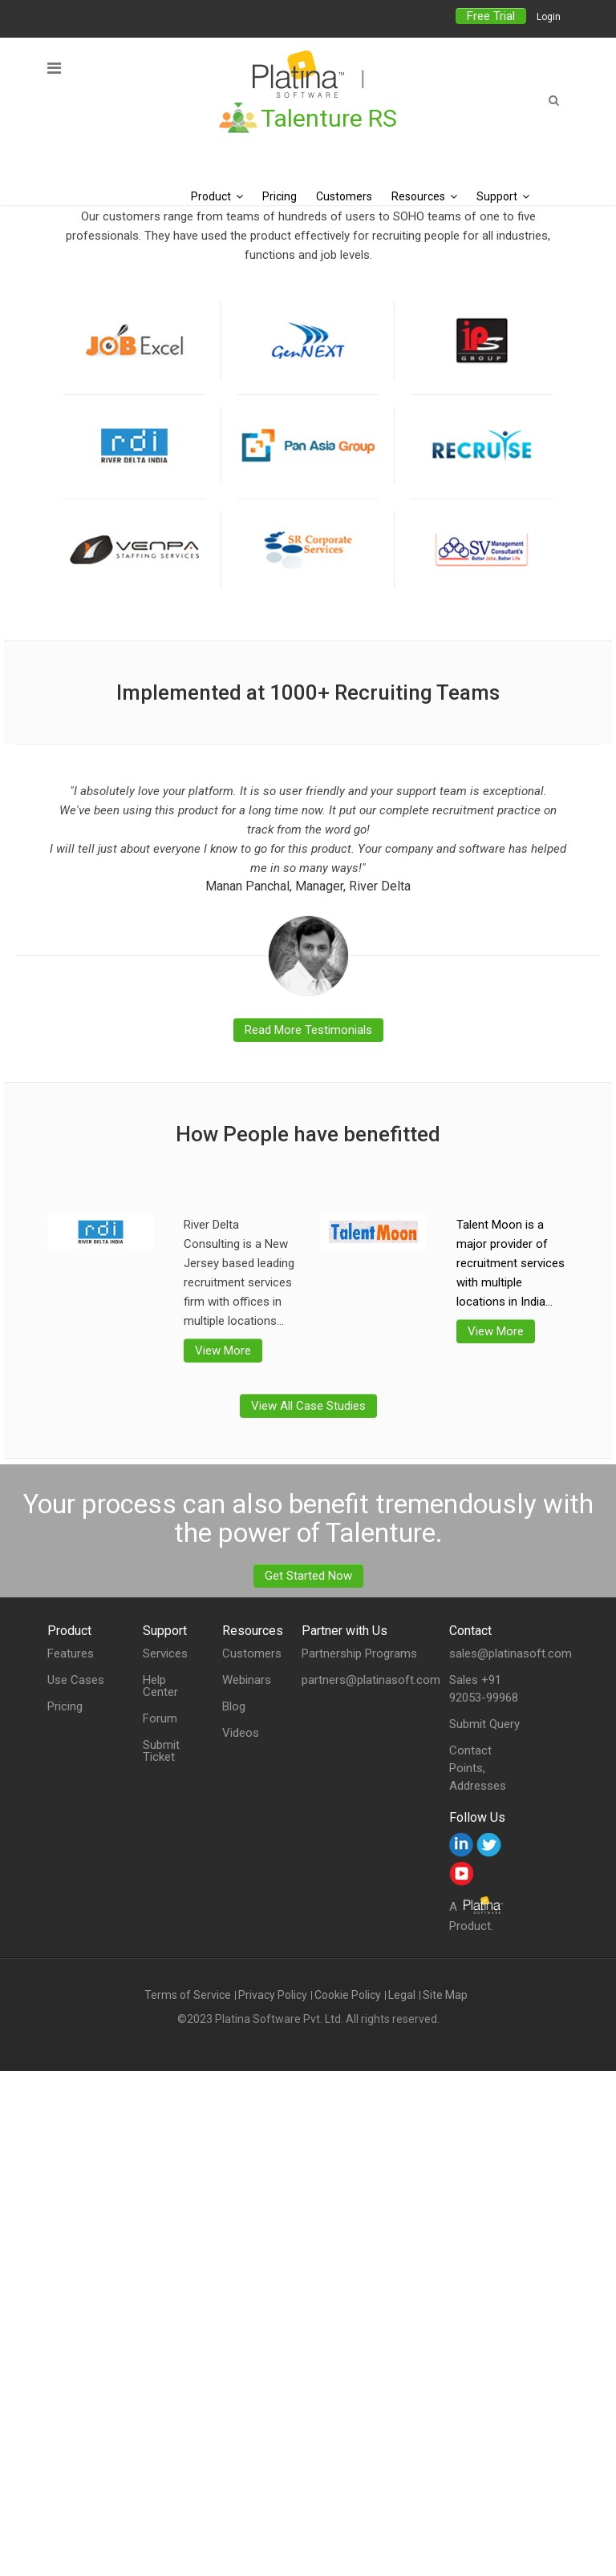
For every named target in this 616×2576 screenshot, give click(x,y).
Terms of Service (187, 1995)
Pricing (65, 1707)
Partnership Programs (359, 1653)
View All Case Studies (308, 1406)
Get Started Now (308, 1576)
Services (165, 1654)
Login (549, 16)
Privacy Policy (272, 1995)
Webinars (246, 1680)
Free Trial (491, 16)
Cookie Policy (347, 1995)
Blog (233, 1707)
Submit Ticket (161, 1751)
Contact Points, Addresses (477, 1768)
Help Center (160, 1686)
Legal (401, 1995)
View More (223, 1350)
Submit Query (484, 1724)
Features (70, 1654)
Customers (252, 1654)
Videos (240, 1733)
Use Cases (75, 1680)
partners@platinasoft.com (371, 1680)
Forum (160, 1719)
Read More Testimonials (308, 1030)
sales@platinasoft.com (510, 1653)
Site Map (445, 1995)
